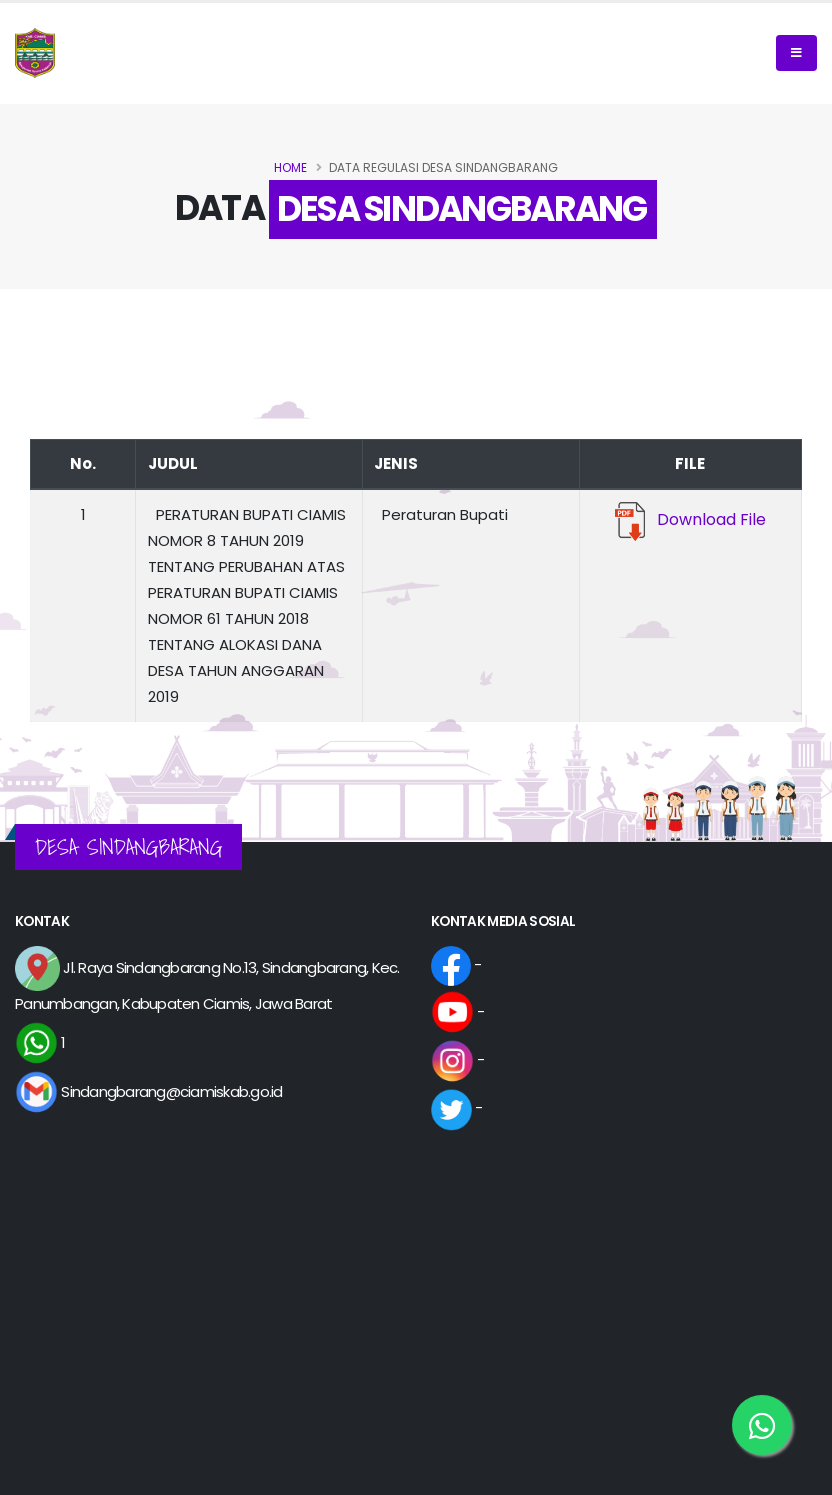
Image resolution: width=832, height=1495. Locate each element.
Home (290, 167)
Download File (690, 519)
